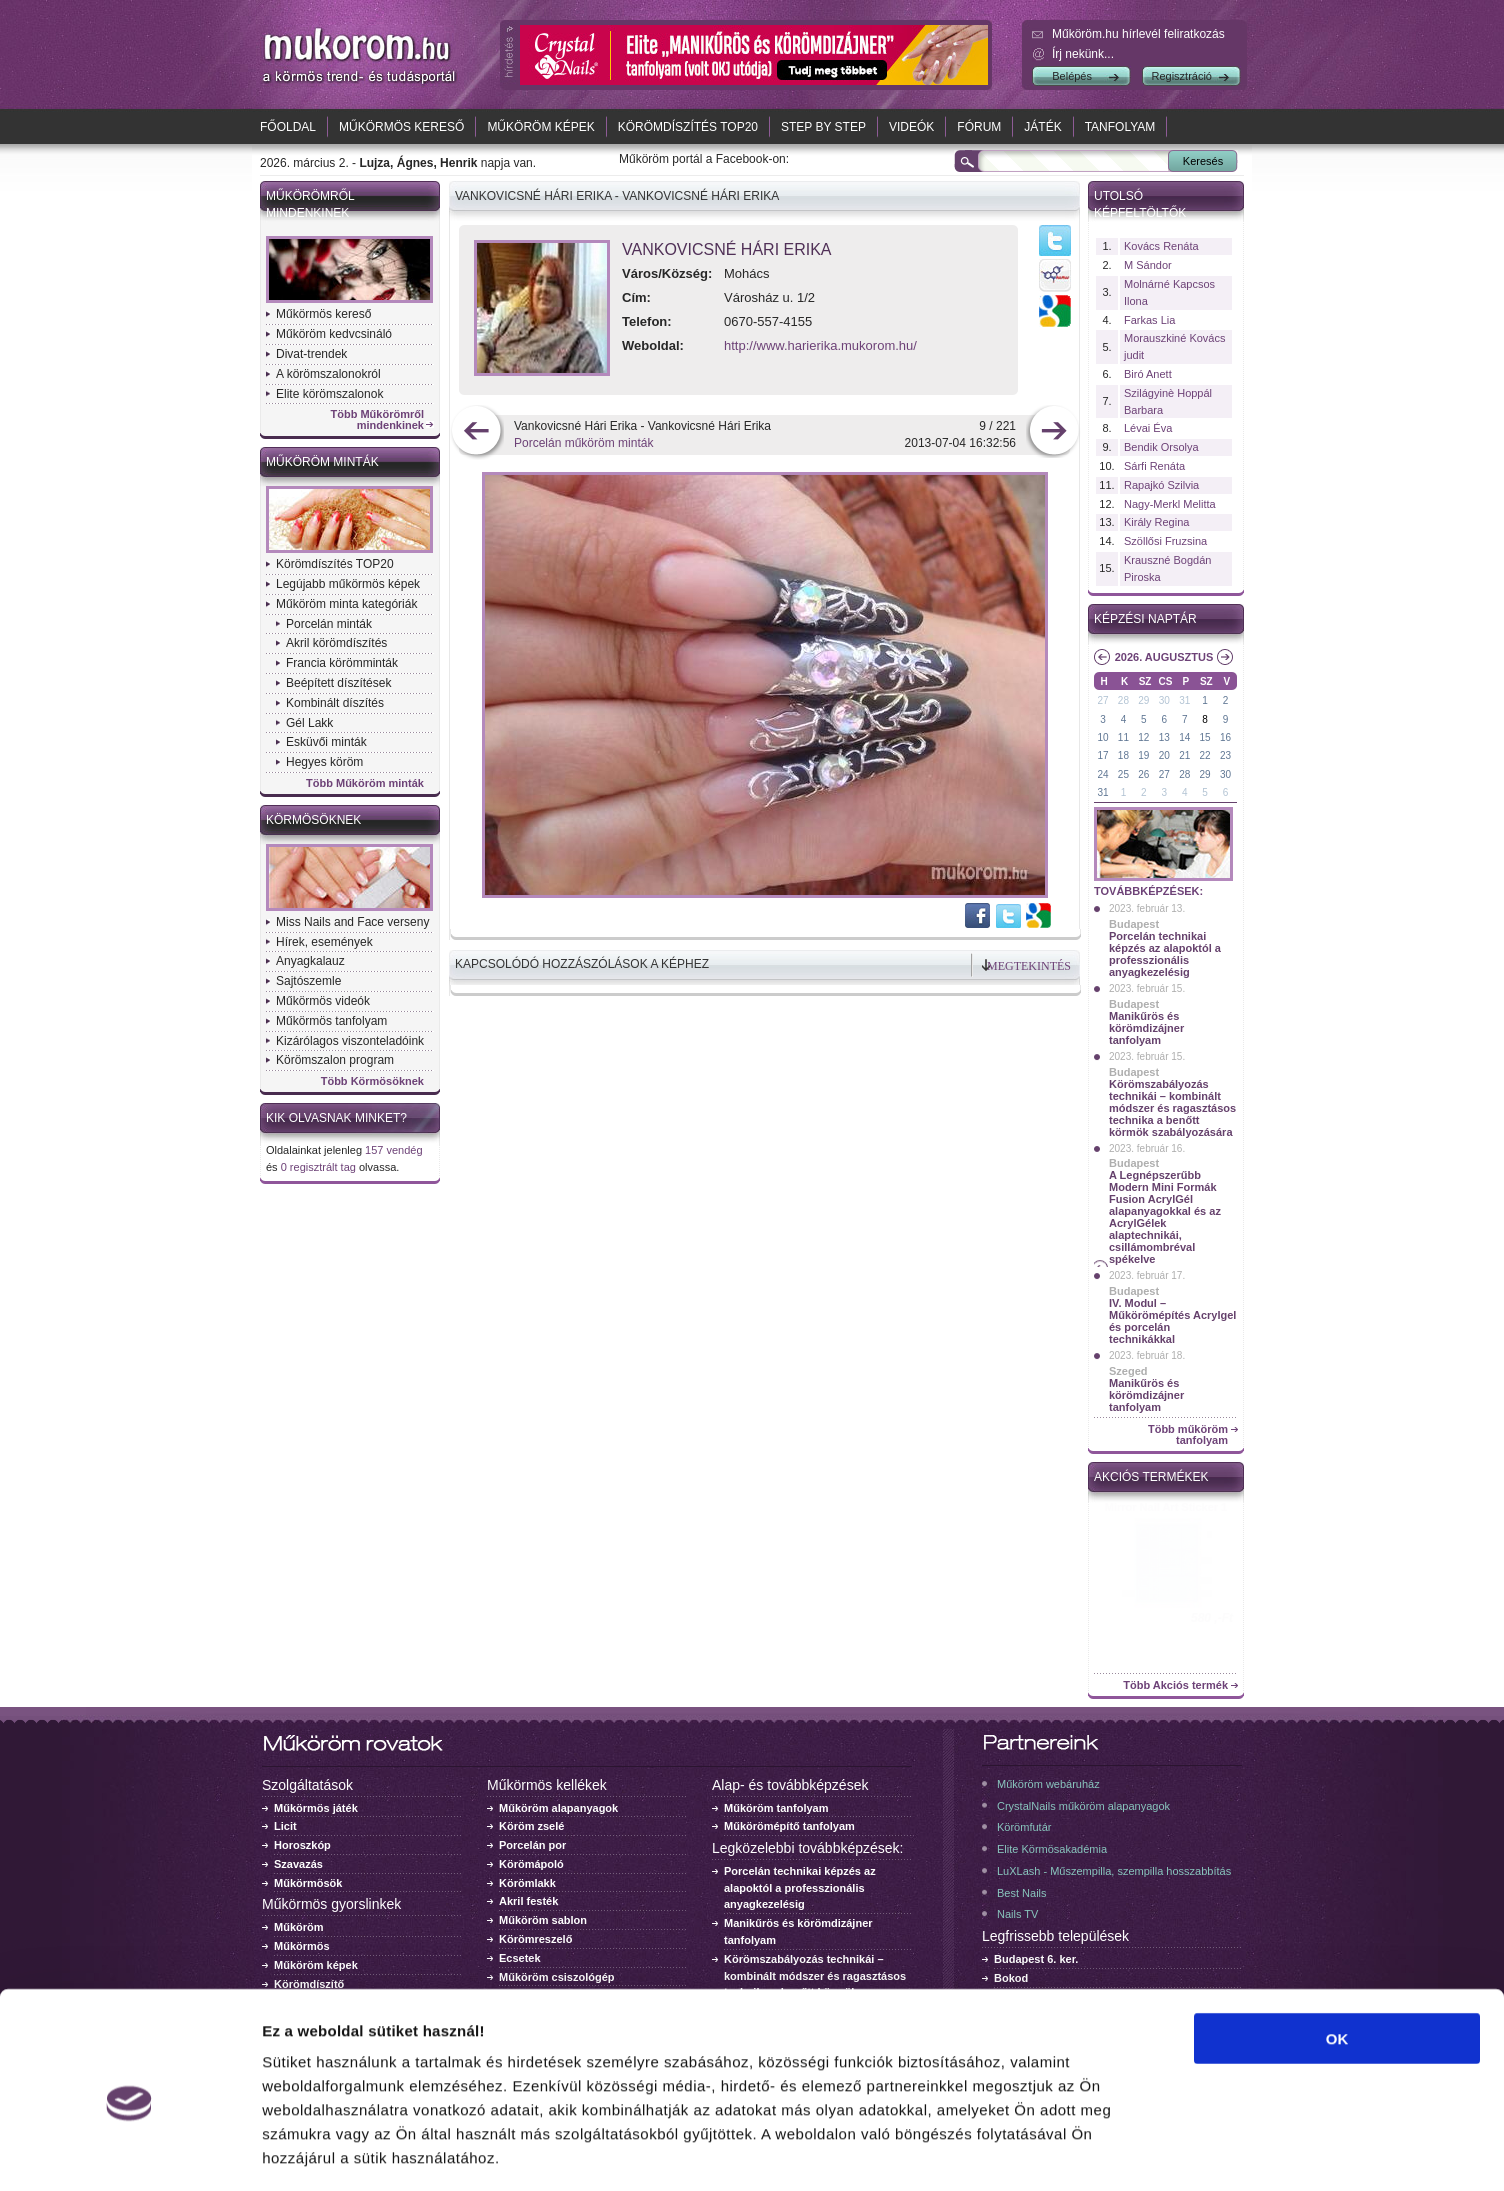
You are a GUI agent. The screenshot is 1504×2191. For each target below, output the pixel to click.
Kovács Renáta (1161, 246)
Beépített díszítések (338, 683)
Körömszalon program (335, 1060)
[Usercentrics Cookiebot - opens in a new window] (129, 2152)
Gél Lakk (309, 723)
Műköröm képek (540, 127)
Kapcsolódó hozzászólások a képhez (582, 964)
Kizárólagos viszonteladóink (350, 1041)
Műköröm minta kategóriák (346, 604)
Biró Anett (1148, 374)
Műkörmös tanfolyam (331, 1021)
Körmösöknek (313, 820)
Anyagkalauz (310, 961)
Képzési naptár (1145, 619)
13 (1164, 737)
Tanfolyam (1120, 127)
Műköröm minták (322, 462)
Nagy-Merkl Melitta (1170, 504)
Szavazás (298, 1864)
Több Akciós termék (1175, 1685)
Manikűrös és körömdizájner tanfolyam (1146, 1028)
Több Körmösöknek (372, 1081)
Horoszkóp (302, 1845)
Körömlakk (527, 1883)
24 (1102, 774)
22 (1205, 755)
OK (1337, 1951)
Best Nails (1022, 1893)
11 (1123, 737)
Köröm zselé (531, 1826)
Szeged (1128, 1371)
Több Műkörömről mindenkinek (378, 420)
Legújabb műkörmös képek (348, 584)
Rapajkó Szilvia (1161, 485)
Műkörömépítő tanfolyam (789, 1826)
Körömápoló (531, 1864)
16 (1225, 737)
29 (1143, 700)
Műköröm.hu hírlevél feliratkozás (1138, 34)
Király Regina (1156, 522)
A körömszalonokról (328, 374)
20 (1164, 755)
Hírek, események (324, 942)
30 (1164, 700)
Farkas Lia (1149, 320)
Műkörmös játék (316, 1808)
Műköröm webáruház (1048, 1784)
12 (1143, 737)
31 (1184, 700)
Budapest (1134, 924)
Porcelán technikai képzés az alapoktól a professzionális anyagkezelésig (1165, 954)
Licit (285, 1826)
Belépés (1072, 76)
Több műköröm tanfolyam (1188, 1435)
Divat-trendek (311, 354)
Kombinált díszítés (335, 703)
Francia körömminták (342, 663)
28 (1123, 700)
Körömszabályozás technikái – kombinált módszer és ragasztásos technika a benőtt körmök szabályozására (1172, 1108)
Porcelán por (532, 1845)
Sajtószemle (308, 981)
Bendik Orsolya (1161, 447)
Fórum (979, 127)
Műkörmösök (308, 1883)
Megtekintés (1029, 966)
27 (1102, 700)
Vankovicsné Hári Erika (727, 249)
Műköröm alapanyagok (558, 1808)
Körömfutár (1024, 1827)
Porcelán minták (329, 624)
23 (1225, 755)
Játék (1042, 127)
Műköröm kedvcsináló (334, 334)
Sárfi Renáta (1154, 466)
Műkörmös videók (323, 1001)
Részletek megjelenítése (1136, 2151)
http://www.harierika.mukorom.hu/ (820, 345)
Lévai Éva (1148, 428)
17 (1102, 755)
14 (1184, 737)
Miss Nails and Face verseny (352, 922)
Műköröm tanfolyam (776, 1808)
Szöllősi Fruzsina (1165, 541)
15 (1205, 737)
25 (1123, 774)
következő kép (1053, 432)
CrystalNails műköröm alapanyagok (1083, 1806)
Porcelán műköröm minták (583, 443)
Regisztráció (1181, 76)
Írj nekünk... (1083, 54)
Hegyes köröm (324, 762)
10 (1102, 737)
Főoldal (288, 127)
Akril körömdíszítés (336, 643)
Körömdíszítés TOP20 (688, 127)
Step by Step (823, 127)
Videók (911, 127)
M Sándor (1148, 265)
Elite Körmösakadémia (1052, 1849)
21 (1184, 755)
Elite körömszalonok (329, 394)
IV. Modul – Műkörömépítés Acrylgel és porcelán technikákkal (1172, 1321)
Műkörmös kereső (401, 127)
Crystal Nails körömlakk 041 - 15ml (1166, 1513)
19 (1143, 755)
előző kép (476, 432)
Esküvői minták (326, 742)
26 (1143, 774)
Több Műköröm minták (365, 783)
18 (1123, 755)
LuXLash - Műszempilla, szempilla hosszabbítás (1114, 1871)
